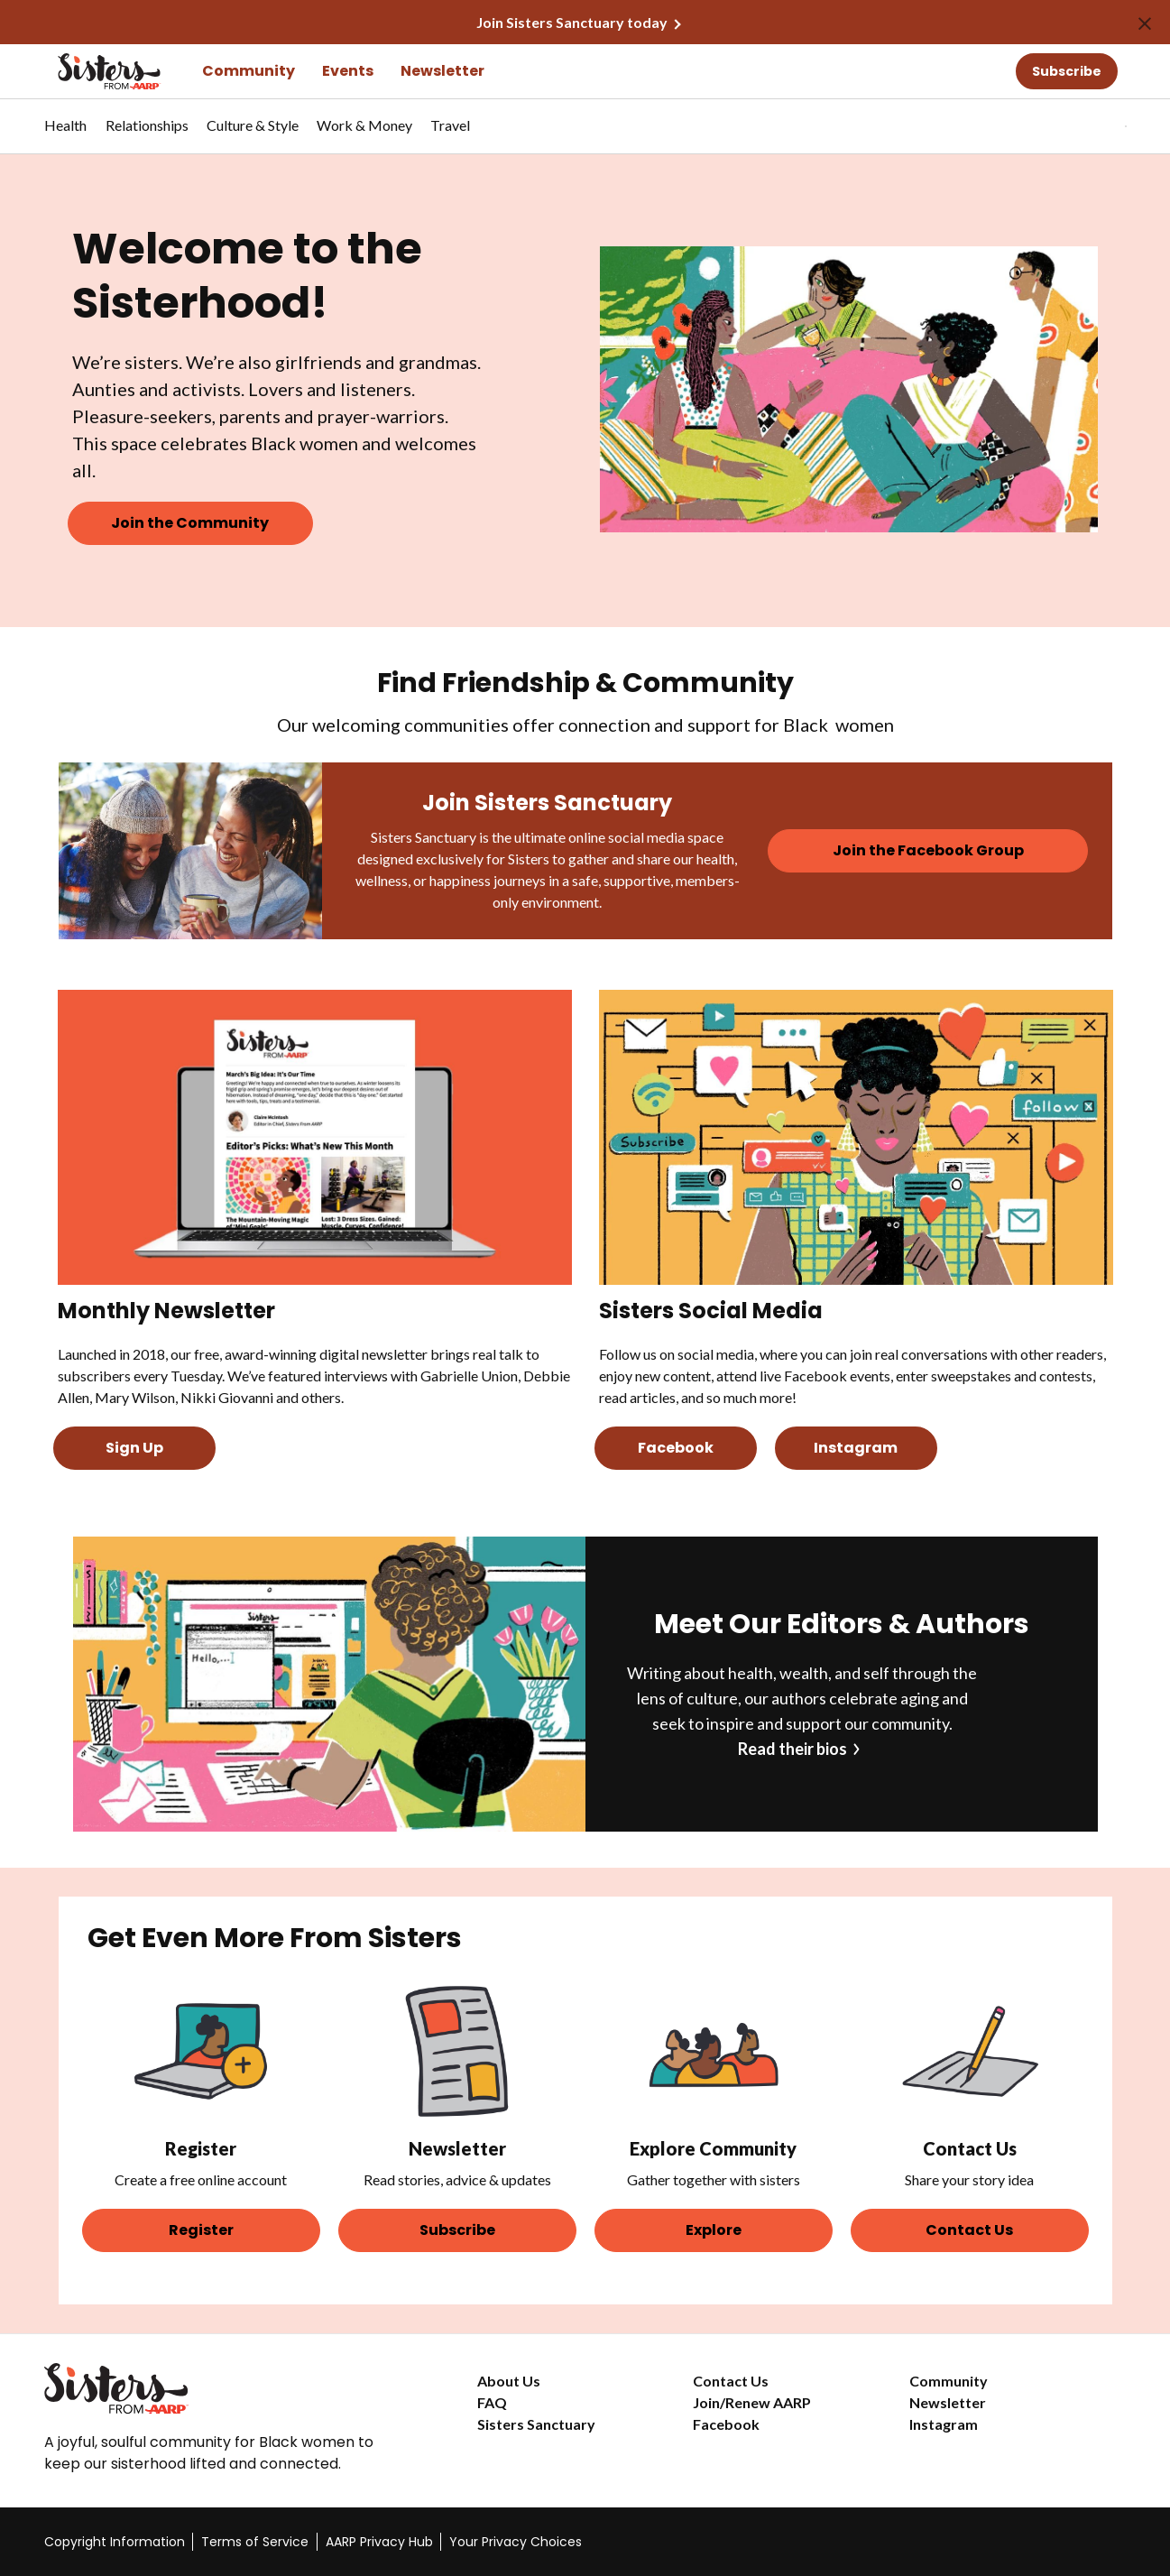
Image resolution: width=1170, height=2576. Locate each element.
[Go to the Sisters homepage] (89, 71)
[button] (1089, 126)
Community (248, 70)
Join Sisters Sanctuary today (572, 22)
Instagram (943, 2424)
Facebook (726, 2424)
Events (347, 70)
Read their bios (792, 1748)
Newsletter (442, 70)
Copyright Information (114, 2542)
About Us (508, 2380)
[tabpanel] (1094, 126)
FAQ (492, 2402)
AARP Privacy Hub (379, 2542)
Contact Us (731, 2380)
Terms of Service (255, 2542)
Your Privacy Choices (515, 2542)
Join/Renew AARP (752, 2402)
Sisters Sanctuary (536, 2424)
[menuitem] (66, 134)
